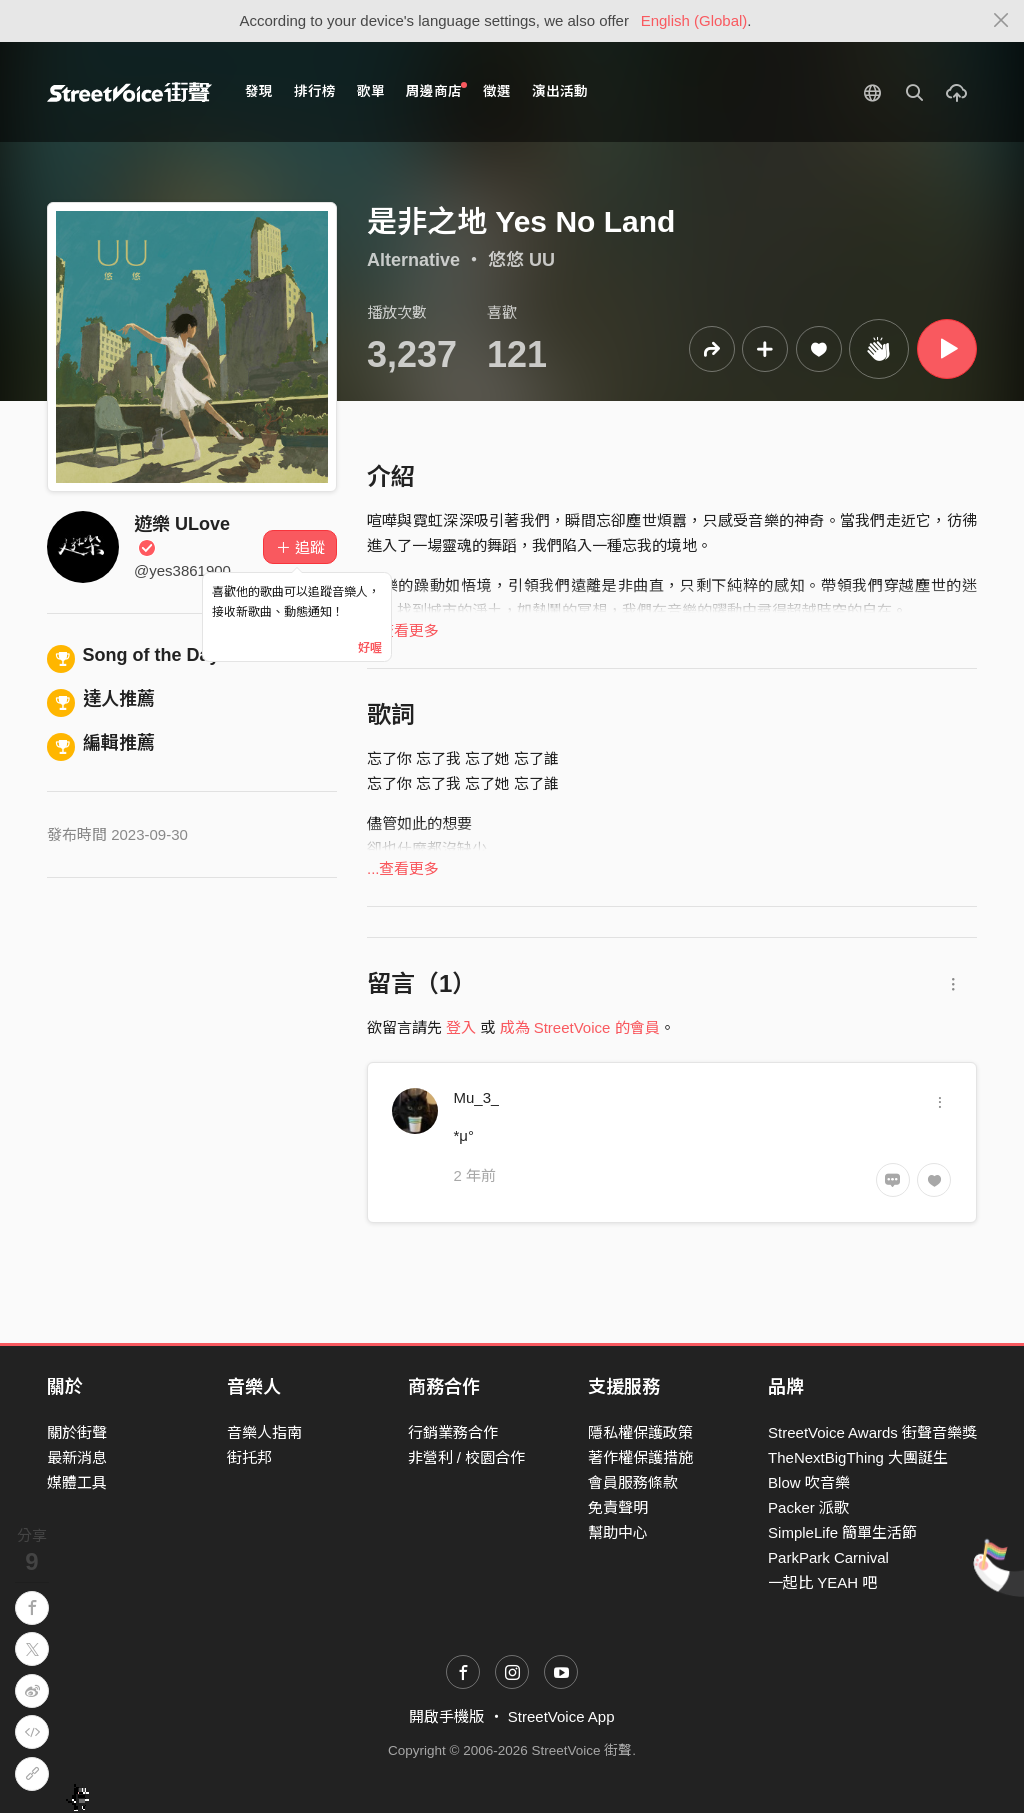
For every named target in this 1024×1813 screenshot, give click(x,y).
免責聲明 (618, 1507)
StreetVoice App (561, 1716)
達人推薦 (101, 699)
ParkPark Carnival (828, 1557)
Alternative (413, 260)
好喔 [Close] (370, 648)
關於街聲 (77, 1432)
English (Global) (694, 20)
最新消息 (77, 1457)
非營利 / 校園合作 (467, 1457)
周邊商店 (436, 90)
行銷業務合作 (453, 1432)
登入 (461, 1027)
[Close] (1001, 21)
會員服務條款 (633, 1482)
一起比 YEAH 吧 (822, 1582)
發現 (259, 91)
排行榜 (315, 91)
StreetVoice (129, 92)
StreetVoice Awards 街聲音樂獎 (872, 1432)
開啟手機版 (446, 1716)
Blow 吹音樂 (809, 1482)
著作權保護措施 (640, 1457)
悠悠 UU (521, 260)
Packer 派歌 (808, 1507)
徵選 (497, 91)
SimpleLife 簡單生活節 (842, 1532)
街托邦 (249, 1457)
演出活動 (560, 91)
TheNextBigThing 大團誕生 (858, 1457)
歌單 (371, 91)
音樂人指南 (264, 1432)
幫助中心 (618, 1532)
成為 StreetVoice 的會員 (580, 1027)
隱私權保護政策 (640, 1432)
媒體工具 (77, 1482)
